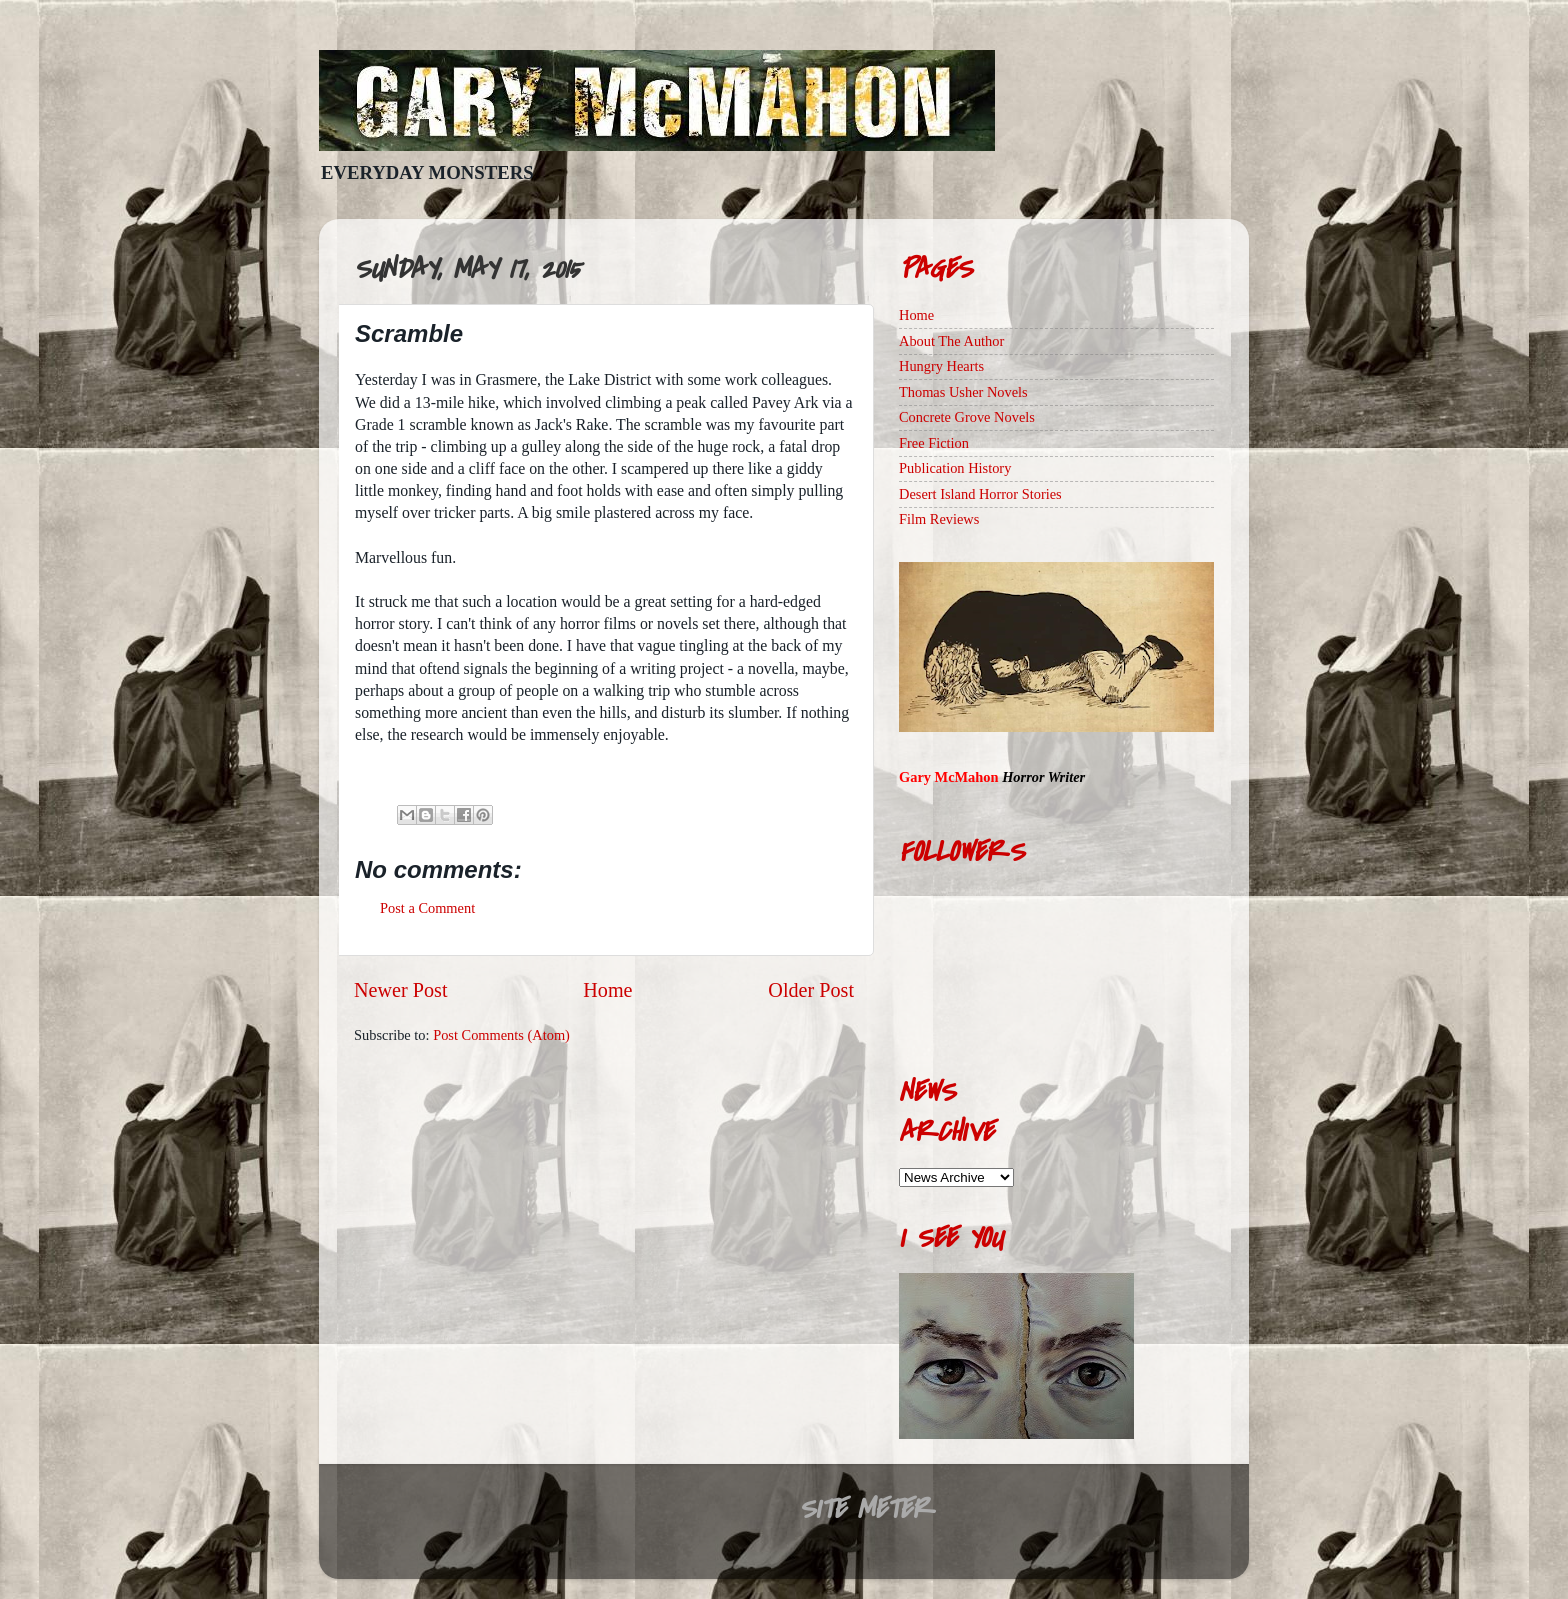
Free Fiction (934, 443)
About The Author (951, 341)
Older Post (811, 990)
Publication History (955, 468)
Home (607, 990)
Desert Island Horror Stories (980, 494)
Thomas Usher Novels (963, 392)
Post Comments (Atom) (501, 1035)
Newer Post (401, 990)
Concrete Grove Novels (967, 417)
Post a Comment (427, 908)
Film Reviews (939, 519)
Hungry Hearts (941, 366)
